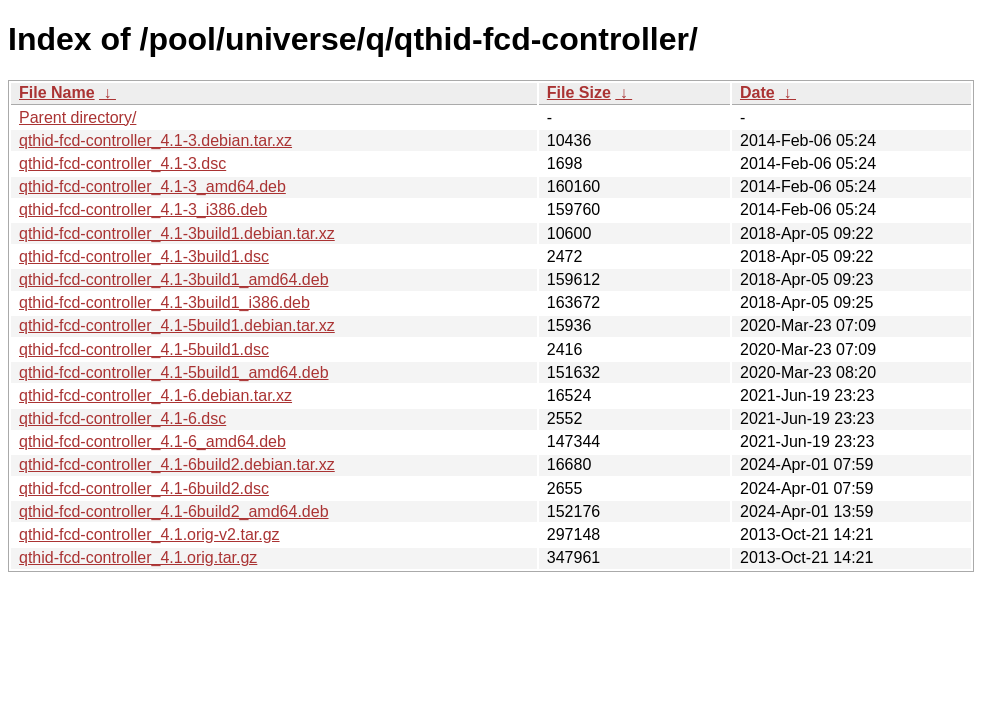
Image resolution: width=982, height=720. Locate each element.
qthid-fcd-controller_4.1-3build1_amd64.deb (174, 279)
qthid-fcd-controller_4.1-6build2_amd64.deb (174, 511)
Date (757, 92)
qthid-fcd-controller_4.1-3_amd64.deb (152, 186)
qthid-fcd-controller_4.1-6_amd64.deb (152, 441)
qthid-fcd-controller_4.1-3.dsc (122, 163)
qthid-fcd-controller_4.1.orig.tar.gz (138, 557)
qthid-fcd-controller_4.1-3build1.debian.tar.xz (177, 233)
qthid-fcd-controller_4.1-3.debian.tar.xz (155, 140)
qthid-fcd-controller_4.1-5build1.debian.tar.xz (177, 325)
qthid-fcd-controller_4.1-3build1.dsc (144, 256)
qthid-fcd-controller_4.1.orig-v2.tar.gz (149, 534)
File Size (579, 92)
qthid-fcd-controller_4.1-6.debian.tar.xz (155, 395)
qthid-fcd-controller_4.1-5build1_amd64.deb (174, 372)
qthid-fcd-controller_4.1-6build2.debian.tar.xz (177, 464)
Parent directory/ (77, 117)
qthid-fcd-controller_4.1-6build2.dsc (144, 488)
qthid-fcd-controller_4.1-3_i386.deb (143, 209)
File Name (57, 92)
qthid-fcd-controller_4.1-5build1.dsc (144, 349)
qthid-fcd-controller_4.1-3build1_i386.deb (164, 302)
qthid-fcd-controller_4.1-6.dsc (122, 418)
